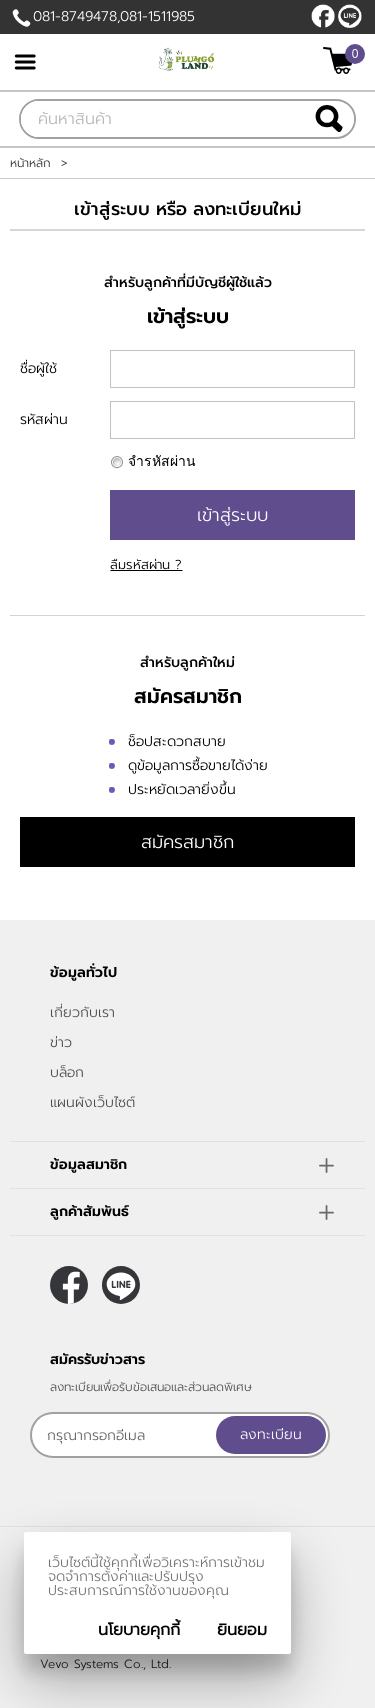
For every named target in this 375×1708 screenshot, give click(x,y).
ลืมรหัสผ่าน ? (146, 564)
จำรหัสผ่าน (162, 461)
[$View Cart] (341, 60)
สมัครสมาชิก (187, 842)
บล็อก (67, 1072)
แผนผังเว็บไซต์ (92, 1102)
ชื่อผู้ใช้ (38, 368)
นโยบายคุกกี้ (139, 1630)
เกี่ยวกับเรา (82, 1012)
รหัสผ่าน (44, 419)
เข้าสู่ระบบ (232, 515)
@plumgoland (350, 16)
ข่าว (61, 1042)
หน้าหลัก (30, 163)
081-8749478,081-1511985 (114, 16)
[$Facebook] (323, 16)
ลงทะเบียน (271, 1434)
